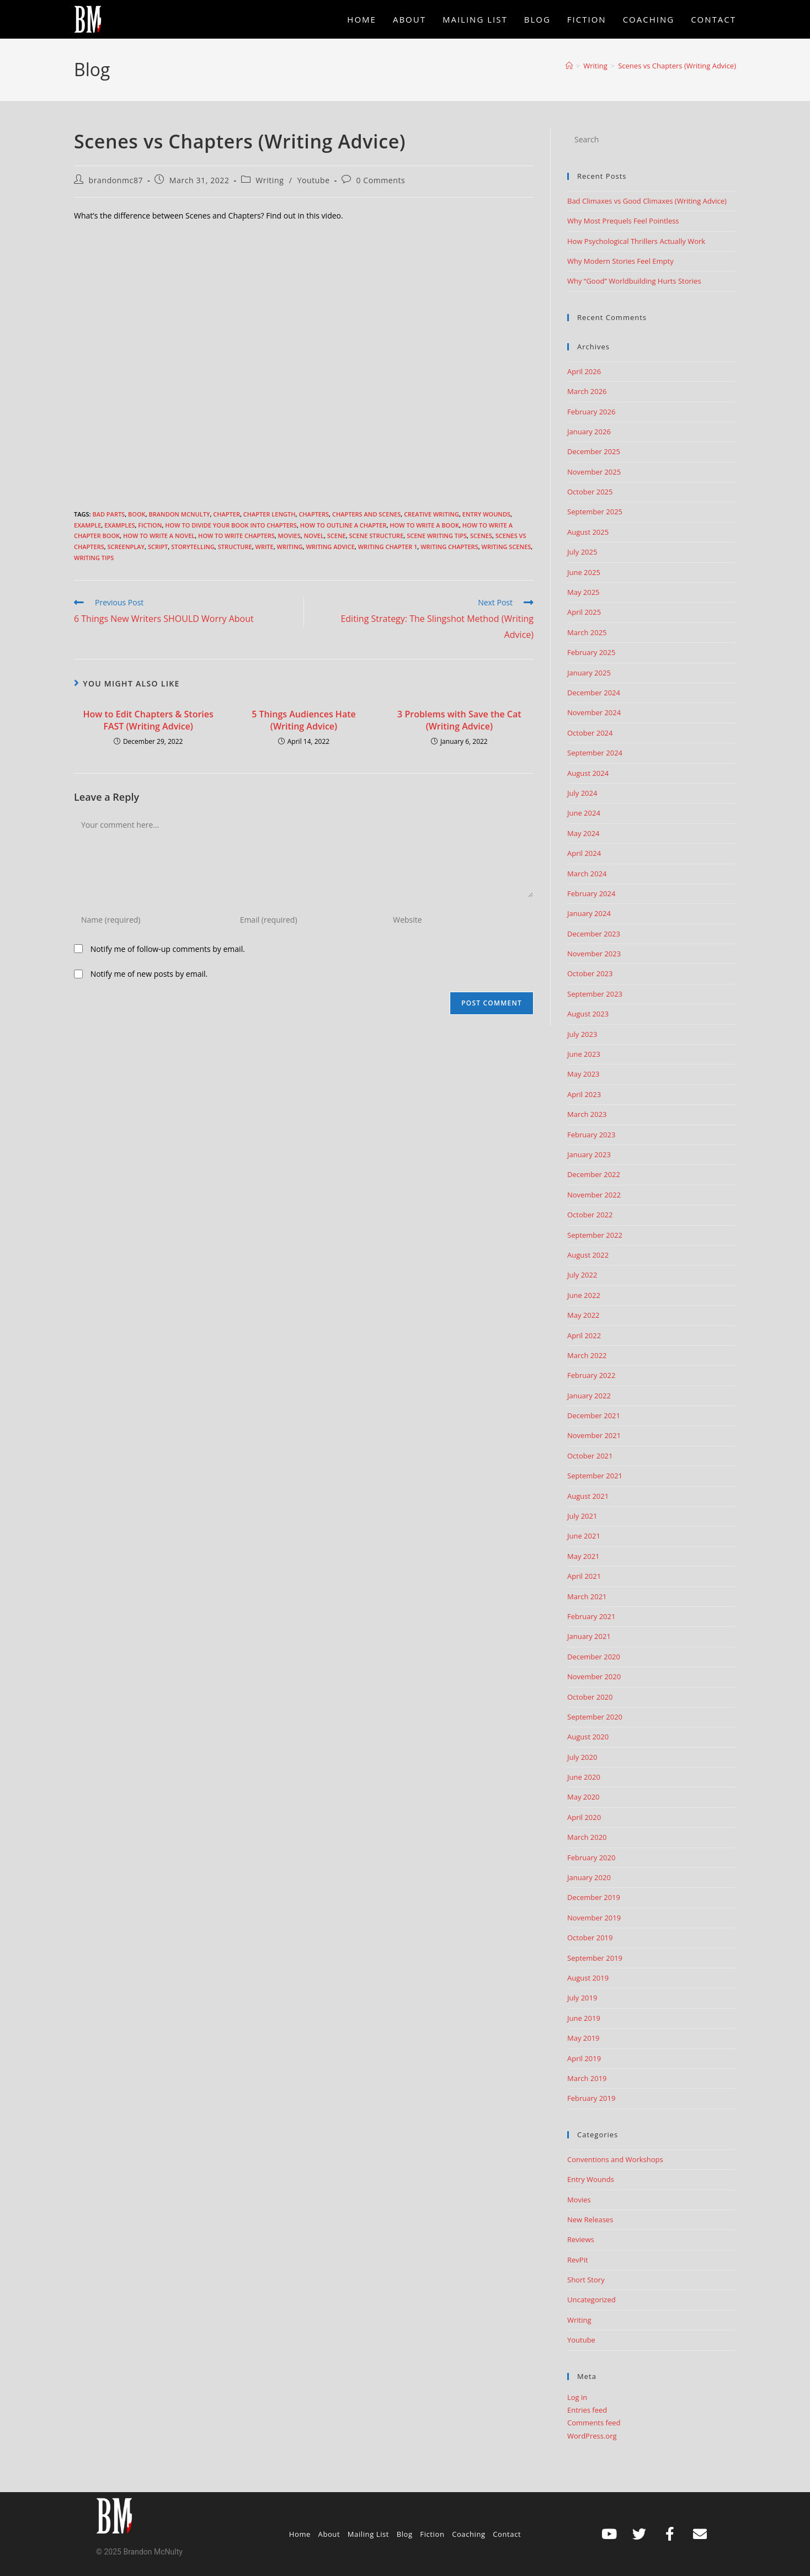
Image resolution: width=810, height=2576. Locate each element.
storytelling (193, 546)
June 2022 (583, 1295)
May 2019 (583, 2038)
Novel (314, 535)
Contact (507, 2534)
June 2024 (583, 813)
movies (289, 535)
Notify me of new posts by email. (149, 973)
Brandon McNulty (179, 514)
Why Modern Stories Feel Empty (620, 261)
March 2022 (587, 1355)
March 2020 (587, 1837)
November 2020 (594, 1676)
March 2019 (587, 2078)
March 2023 (587, 1114)
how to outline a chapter (343, 525)
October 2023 (589, 973)
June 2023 (583, 1054)
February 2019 (591, 2098)
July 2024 (582, 793)
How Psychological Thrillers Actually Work (636, 241)
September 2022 (594, 1235)
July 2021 (582, 1516)
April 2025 (584, 612)
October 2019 (589, 1937)
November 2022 (594, 1195)
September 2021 (594, 1476)
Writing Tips (94, 557)
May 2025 (583, 592)
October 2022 (589, 1215)
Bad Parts (108, 514)
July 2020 (582, 1757)
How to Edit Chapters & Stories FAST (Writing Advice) (148, 720)
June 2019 (583, 2018)
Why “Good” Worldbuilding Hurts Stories (634, 281)
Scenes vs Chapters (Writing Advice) (677, 66)
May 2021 (583, 1556)
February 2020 (591, 1857)
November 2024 (594, 712)
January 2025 (589, 673)
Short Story (586, 2280)
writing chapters (449, 546)
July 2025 (582, 552)
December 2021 (593, 1415)
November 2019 (594, 1918)
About (329, 2534)
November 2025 (594, 472)
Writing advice (330, 546)
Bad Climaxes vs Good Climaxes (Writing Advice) (647, 201)
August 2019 (588, 1978)
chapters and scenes (366, 514)
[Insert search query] (651, 140)
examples (119, 525)
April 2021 (584, 1576)
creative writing (431, 514)
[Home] (569, 66)
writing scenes (506, 546)
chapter (226, 514)
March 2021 (587, 1596)
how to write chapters (236, 535)
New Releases (590, 2219)
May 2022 (583, 1315)
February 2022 (591, 1375)
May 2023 (583, 1074)
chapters (314, 514)
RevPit (577, 2260)
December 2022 (593, 1174)
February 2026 (591, 412)
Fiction (150, 525)
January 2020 (589, 1877)
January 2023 (589, 1154)
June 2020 (583, 1777)
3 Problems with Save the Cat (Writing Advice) (459, 720)
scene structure (376, 535)
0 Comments (380, 180)
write (264, 546)
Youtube (313, 180)
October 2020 (589, 1697)
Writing (269, 180)
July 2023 (582, 1034)
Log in (577, 2397)
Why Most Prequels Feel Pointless (623, 221)
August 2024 (588, 773)
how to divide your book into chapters (231, 525)
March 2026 (587, 391)
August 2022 (588, 1255)
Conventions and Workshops (615, 2159)
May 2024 (583, 833)
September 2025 (594, 512)
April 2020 (584, 1817)
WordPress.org (592, 2436)
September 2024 (594, 753)
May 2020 (583, 1797)
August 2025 (588, 532)
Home (300, 2534)
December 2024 (593, 693)
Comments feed (593, 2423)
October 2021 (589, 1456)
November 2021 (594, 1435)
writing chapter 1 (388, 546)
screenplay (126, 546)
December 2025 (593, 451)
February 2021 (591, 1616)
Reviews (580, 2239)
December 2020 (593, 1657)
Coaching (469, 2534)
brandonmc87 (116, 180)
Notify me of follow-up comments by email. (167, 949)
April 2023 (584, 1094)
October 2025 (589, 492)
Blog (405, 2534)
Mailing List (368, 2534)
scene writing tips (437, 535)
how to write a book (424, 525)
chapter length (269, 514)
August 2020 (588, 1737)
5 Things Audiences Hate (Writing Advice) (303, 720)
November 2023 (594, 954)
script (158, 546)
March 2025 (587, 632)
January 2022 (589, 1396)
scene (336, 535)
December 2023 (593, 934)
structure (235, 546)
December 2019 (593, 1897)
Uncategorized (591, 2299)
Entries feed (587, 2410)
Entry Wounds (486, 514)
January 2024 (589, 913)
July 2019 (582, 1998)
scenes (481, 535)
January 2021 (589, 1636)
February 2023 (591, 1135)
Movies (579, 2200)
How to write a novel (159, 535)
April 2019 (584, 2058)
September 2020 (594, 1717)
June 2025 (583, 572)
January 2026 (589, 432)
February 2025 (591, 652)
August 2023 (588, 1014)
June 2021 (583, 1536)
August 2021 (588, 1496)
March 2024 (587, 874)
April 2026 (584, 371)
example (87, 525)
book (137, 514)
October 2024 (589, 733)
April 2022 (584, 1335)
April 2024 (584, 853)
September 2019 (594, 1958)
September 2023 (594, 994)
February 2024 (591, 893)
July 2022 (582, 1275)
